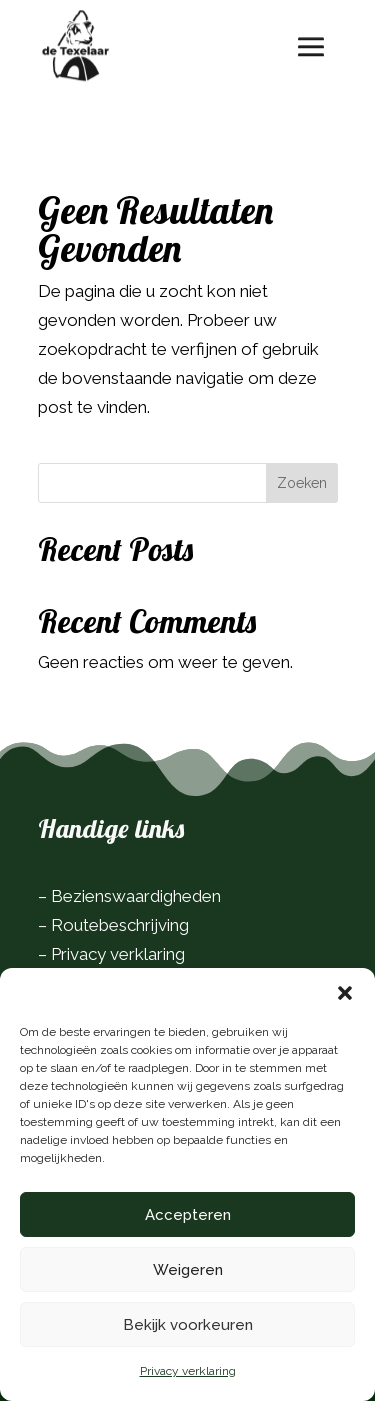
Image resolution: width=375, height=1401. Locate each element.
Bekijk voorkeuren (188, 1325)
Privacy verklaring (188, 1371)
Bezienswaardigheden (136, 896)
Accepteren (188, 1215)
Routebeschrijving (120, 925)
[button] (345, 993)
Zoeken (302, 483)
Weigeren (188, 1270)
